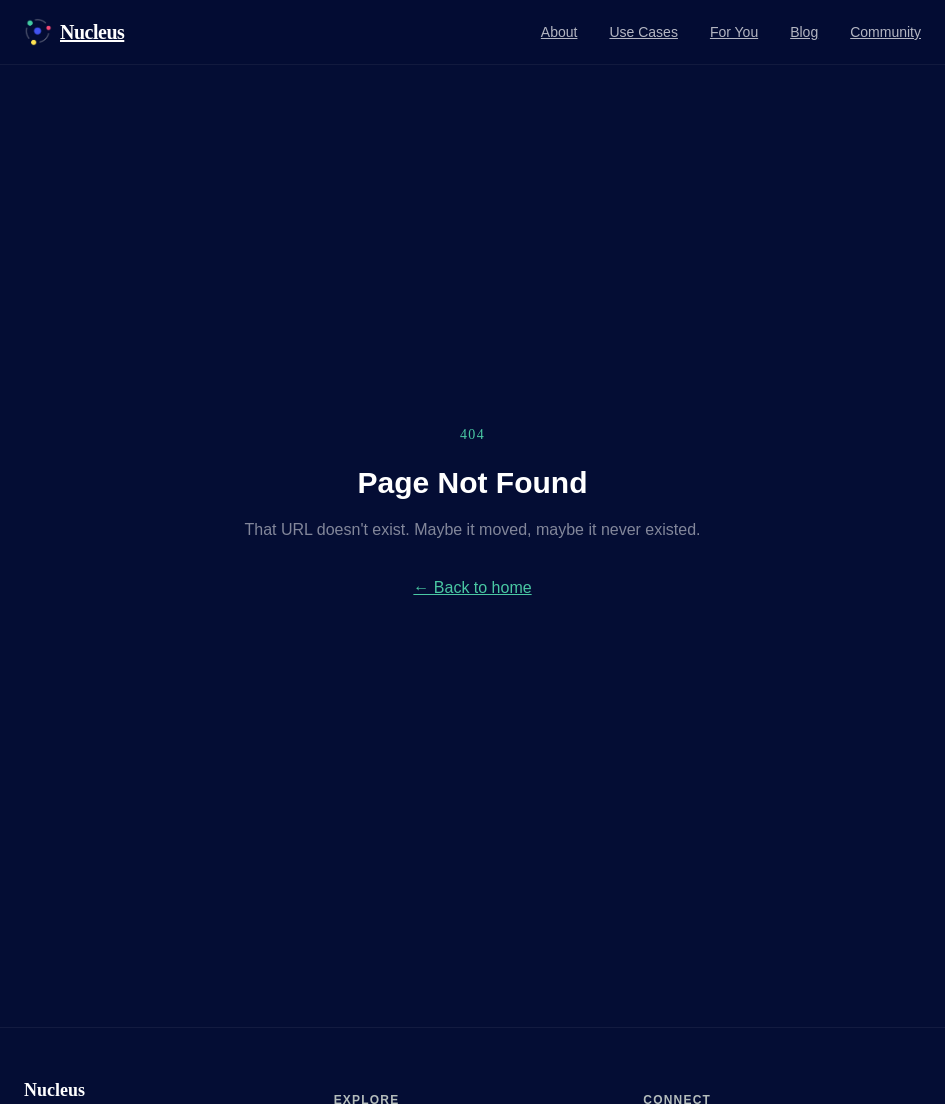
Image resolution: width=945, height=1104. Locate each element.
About (559, 32)
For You (734, 32)
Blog (804, 32)
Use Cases (643, 32)
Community (885, 32)
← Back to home (472, 587)
